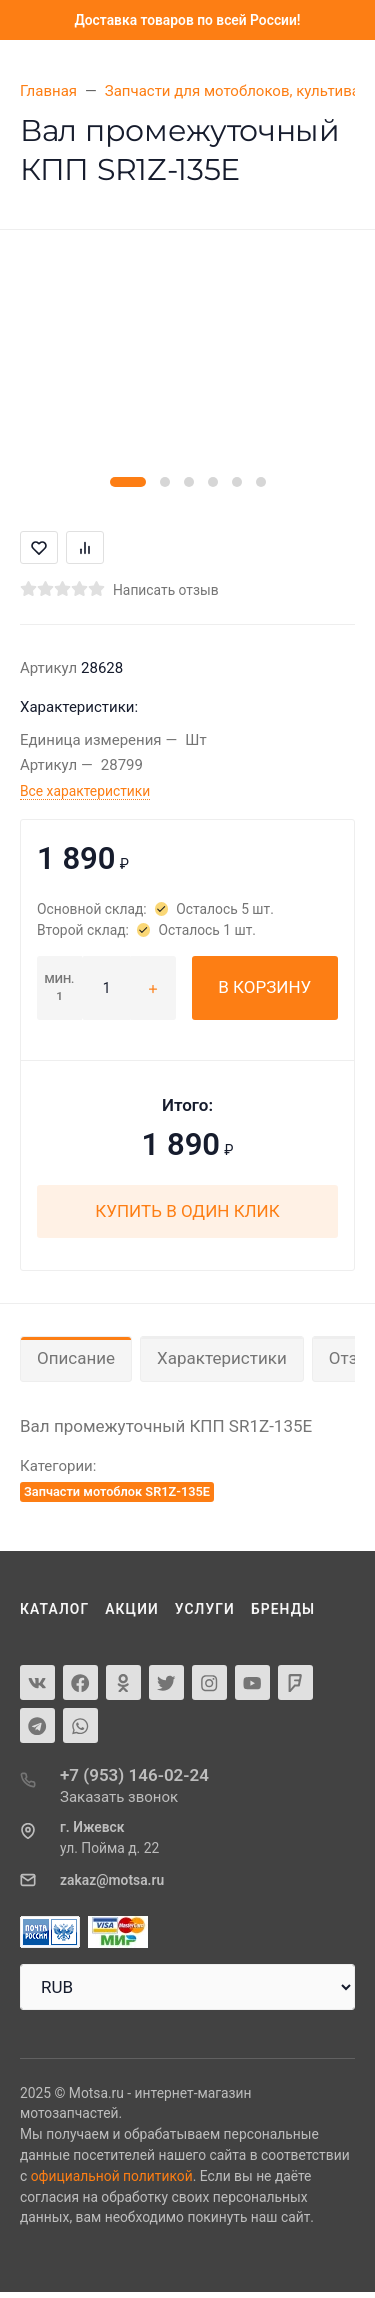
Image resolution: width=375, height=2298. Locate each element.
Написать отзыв (166, 590)
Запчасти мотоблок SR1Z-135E (117, 1491)
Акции (132, 1609)
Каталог (54, 1609)
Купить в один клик (187, 1211)
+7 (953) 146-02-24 (134, 1775)
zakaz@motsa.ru (112, 1880)
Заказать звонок (119, 1797)
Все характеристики (85, 791)
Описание (76, 1358)
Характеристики (222, 1358)
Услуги (205, 1609)
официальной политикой (112, 2176)
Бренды (283, 1609)
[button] (128, 482)
